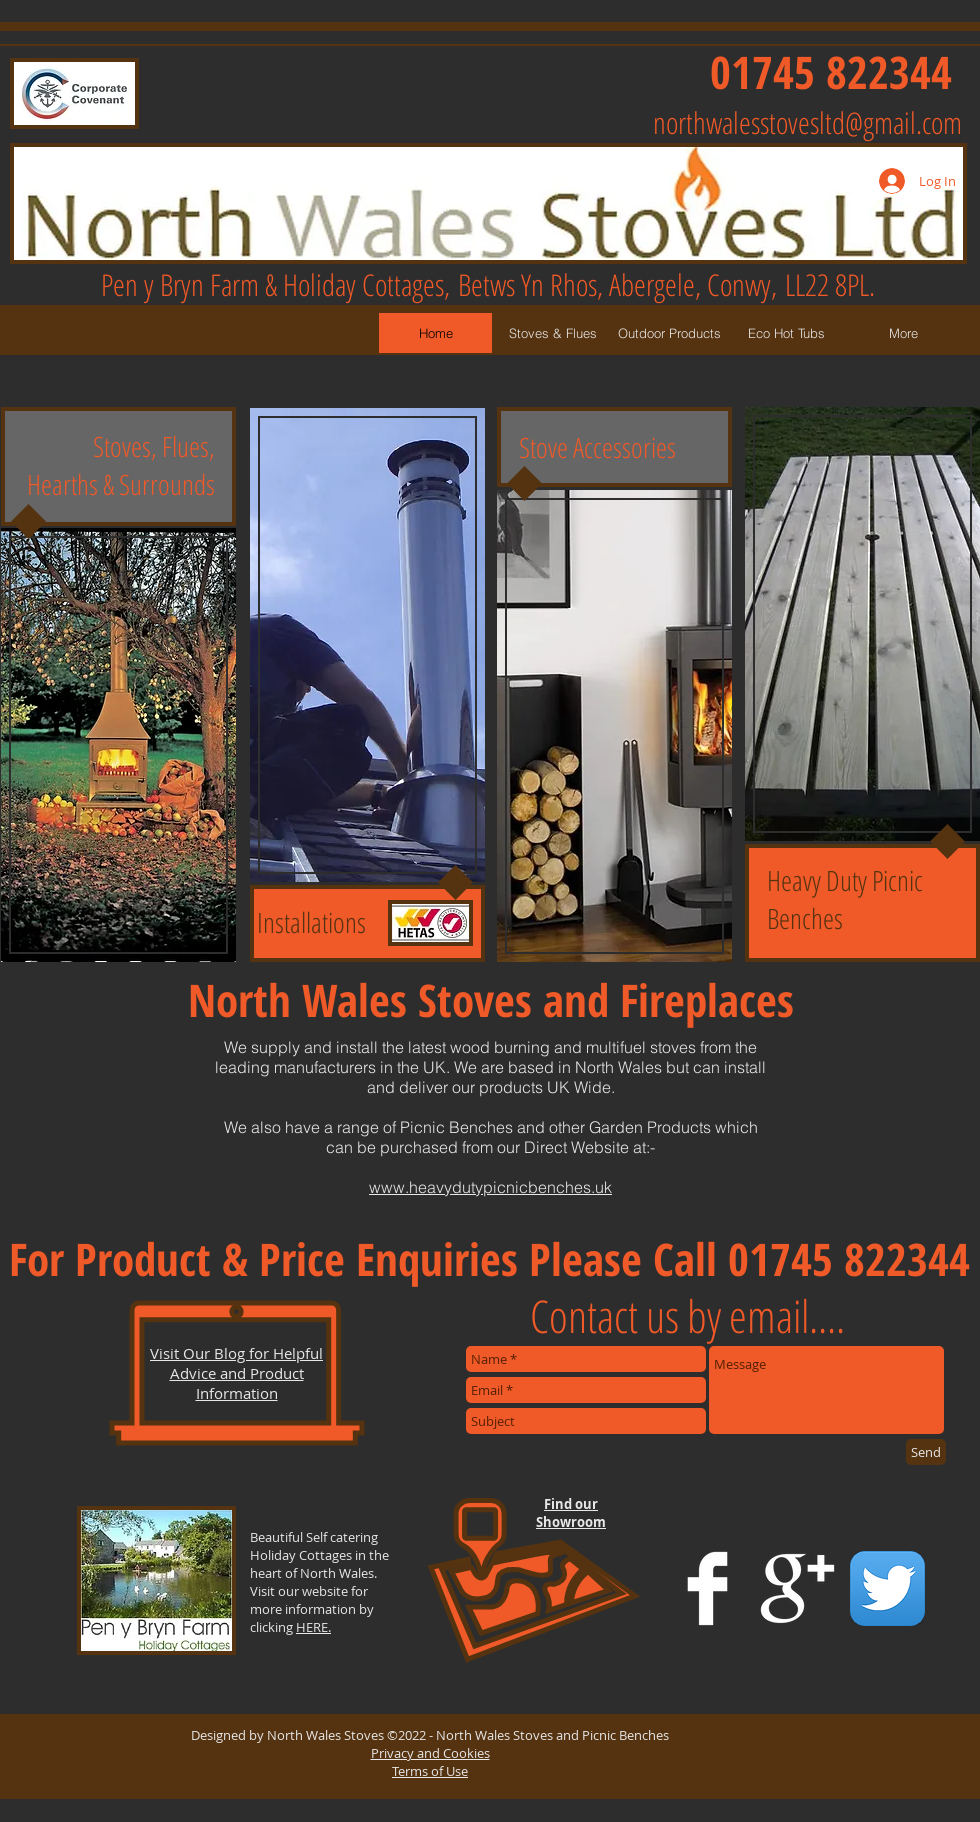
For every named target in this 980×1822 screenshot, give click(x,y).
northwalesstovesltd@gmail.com (807, 122)
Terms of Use (430, 1771)
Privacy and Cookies (430, 1753)
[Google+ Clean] (797, 1588)
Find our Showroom (571, 1513)
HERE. (313, 1627)
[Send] (926, 1452)
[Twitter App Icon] (887, 1588)
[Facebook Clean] (707, 1588)
